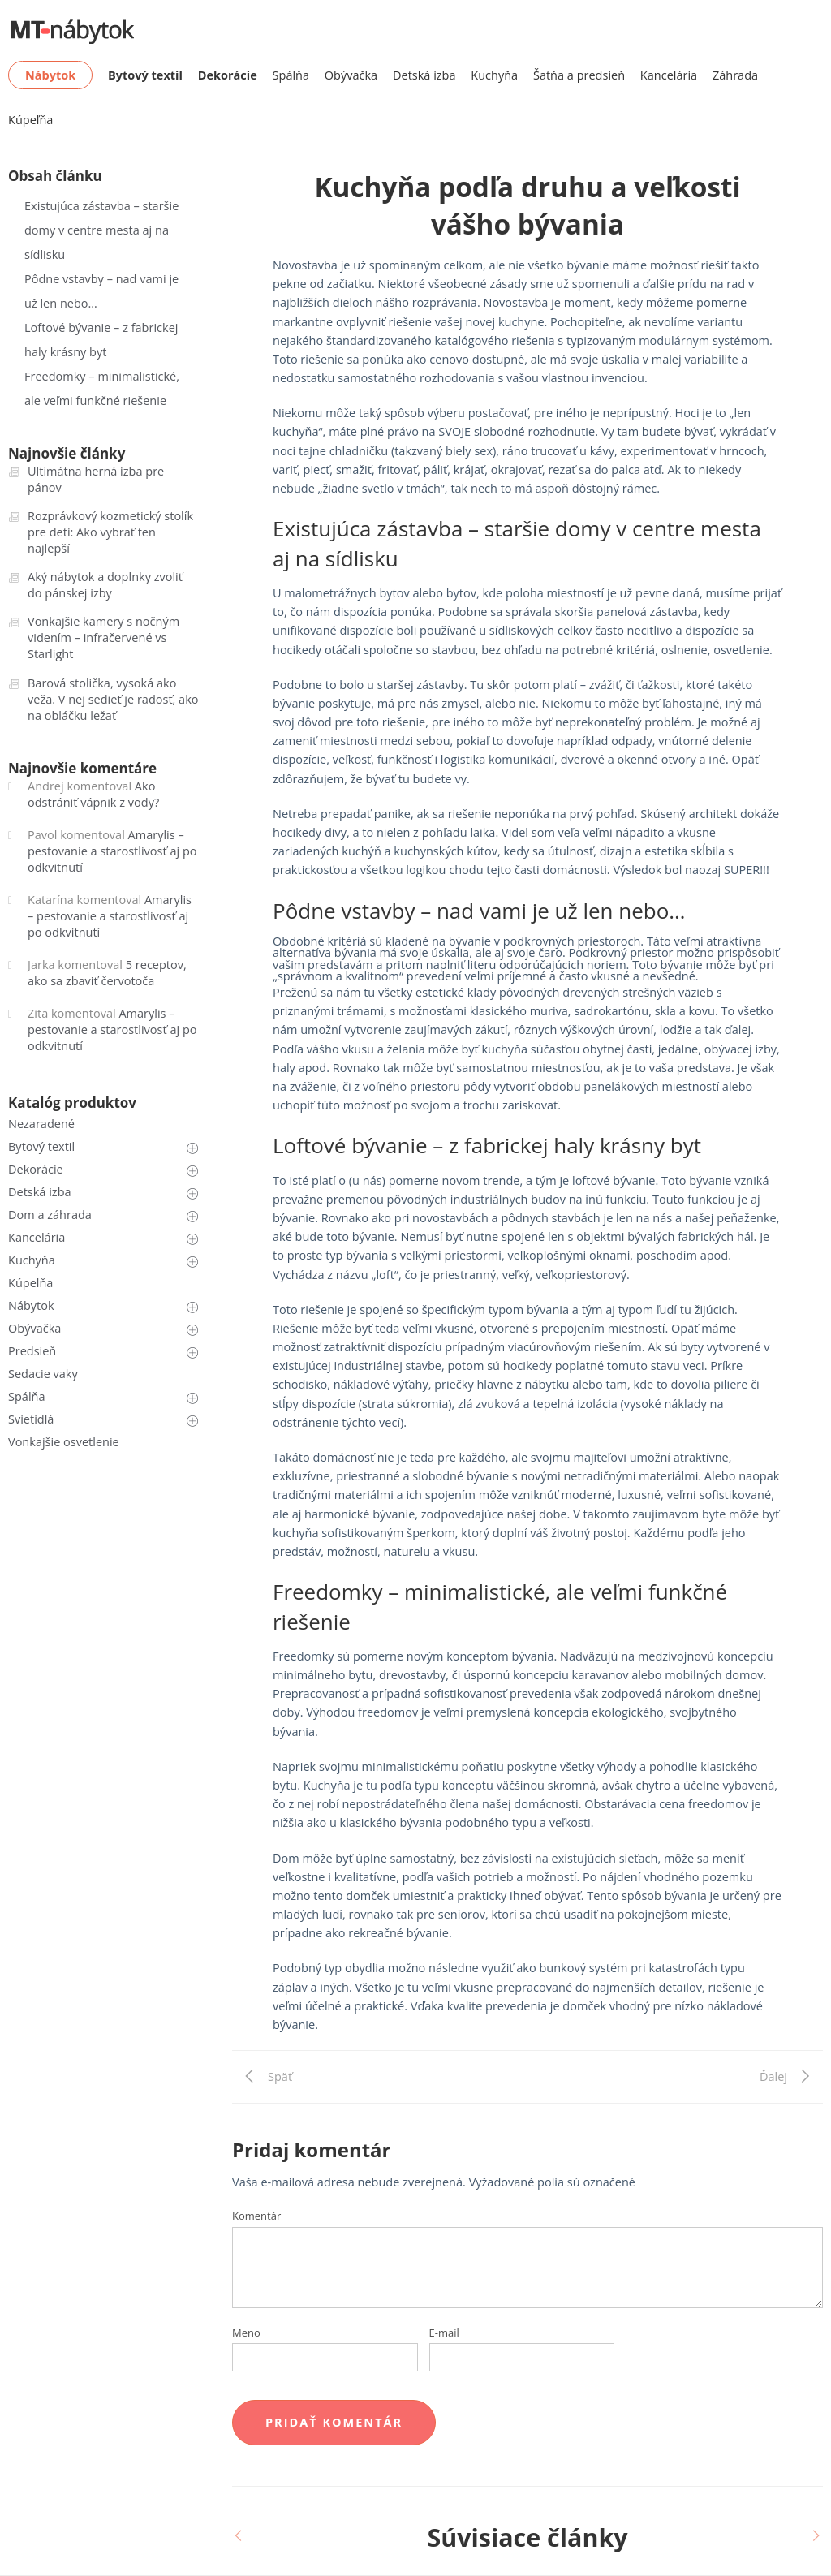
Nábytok (31, 1305)
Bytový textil (41, 1146)
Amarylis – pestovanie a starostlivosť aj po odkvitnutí (112, 851)
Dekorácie (35, 1169)
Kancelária (668, 75)
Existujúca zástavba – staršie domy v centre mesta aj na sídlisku (101, 230)
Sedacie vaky (43, 1373)
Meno (246, 2332)
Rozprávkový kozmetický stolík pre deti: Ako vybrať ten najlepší (110, 532)
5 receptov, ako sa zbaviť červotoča (107, 973)
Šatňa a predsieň (579, 75)
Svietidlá (31, 1419)
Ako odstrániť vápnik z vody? (93, 794)
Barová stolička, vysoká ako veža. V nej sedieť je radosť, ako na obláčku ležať (113, 699)
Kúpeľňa (30, 119)
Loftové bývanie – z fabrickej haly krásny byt (101, 340)
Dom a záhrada (50, 1214)
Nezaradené (41, 1123)
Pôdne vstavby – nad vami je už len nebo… (101, 291)
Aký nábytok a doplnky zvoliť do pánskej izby (105, 585)
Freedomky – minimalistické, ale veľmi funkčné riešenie (101, 388)
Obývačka (351, 75)
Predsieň (32, 1351)
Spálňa (291, 75)
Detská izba (424, 75)
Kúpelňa (30, 1282)
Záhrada (735, 75)
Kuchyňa (494, 75)
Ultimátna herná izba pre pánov (96, 479)
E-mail (444, 2332)
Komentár (256, 2215)
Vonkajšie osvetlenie (63, 1442)
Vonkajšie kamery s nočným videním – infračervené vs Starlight (103, 637)
